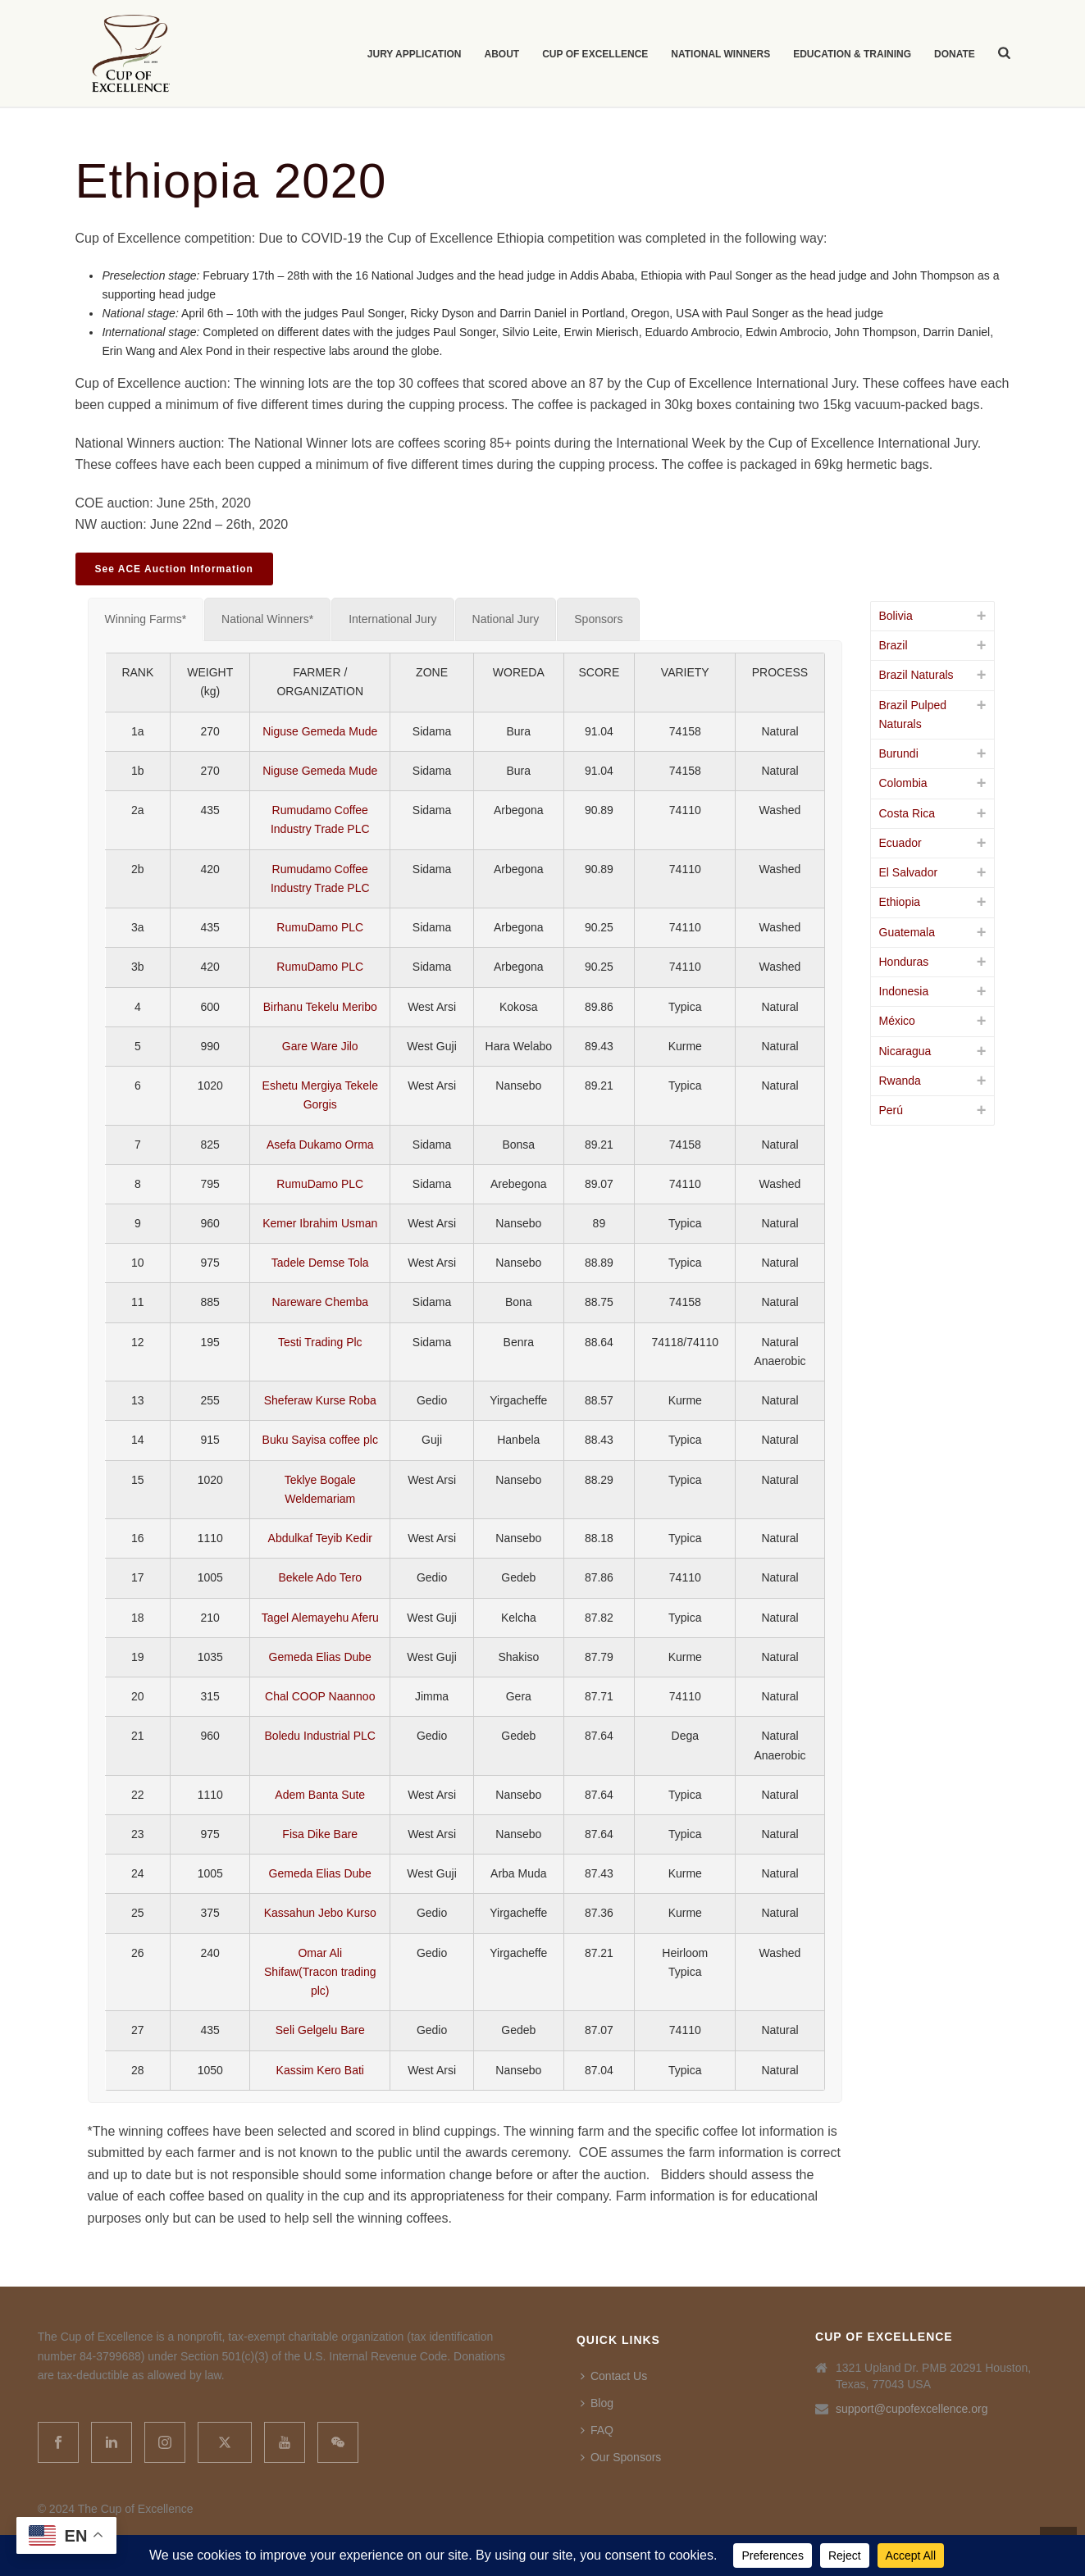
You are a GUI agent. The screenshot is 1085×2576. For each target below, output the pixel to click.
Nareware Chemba (319, 1301)
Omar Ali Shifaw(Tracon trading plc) (320, 1971)
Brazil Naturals (916, 674)
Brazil (893, 645)
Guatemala (907, 932)
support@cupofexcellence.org (911, 2408)
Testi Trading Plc (320, 1342)
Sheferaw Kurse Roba (320, 1400)
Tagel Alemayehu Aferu (320, 1617)
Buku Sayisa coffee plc (320, 1439)
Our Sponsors (621, 2457)
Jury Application (414, 54)
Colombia (903, 783)
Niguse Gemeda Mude (319, 731)
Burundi (899, 753)
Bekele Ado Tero (320, 1577)
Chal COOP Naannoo (320, 1696)
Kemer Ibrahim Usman (319, 1223)
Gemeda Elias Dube (320, 1656)
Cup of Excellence (595, 54)
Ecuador (900, 842)
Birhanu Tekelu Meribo (320, 1006)
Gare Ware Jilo (320, 1046)
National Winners (720, 54)
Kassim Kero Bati (320, 2070)
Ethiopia (900, 901)
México (897, 1020)
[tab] (146, 619)
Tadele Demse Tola (320, 1262)
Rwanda (900, 1080)
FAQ (597, 2430)
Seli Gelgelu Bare (320, 2030)
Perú (891, 1110)
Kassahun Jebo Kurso (320, 1912)
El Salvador (908, 872)
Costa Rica (907, 813)
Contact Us (614, 2376)
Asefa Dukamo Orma (320, 1144)
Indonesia (904, 991)
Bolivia (896, 615)
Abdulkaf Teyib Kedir (320, 1538)
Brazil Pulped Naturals (913, 714)
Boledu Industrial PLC (320, 1735)
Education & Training (852, 54)
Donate (954, 54)
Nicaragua (905, 1051)
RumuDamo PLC (319, 927)
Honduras (904, 961)
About (502, 54)
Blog (597, 2403)
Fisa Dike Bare (320, 1834)
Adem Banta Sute (320, 1794)
